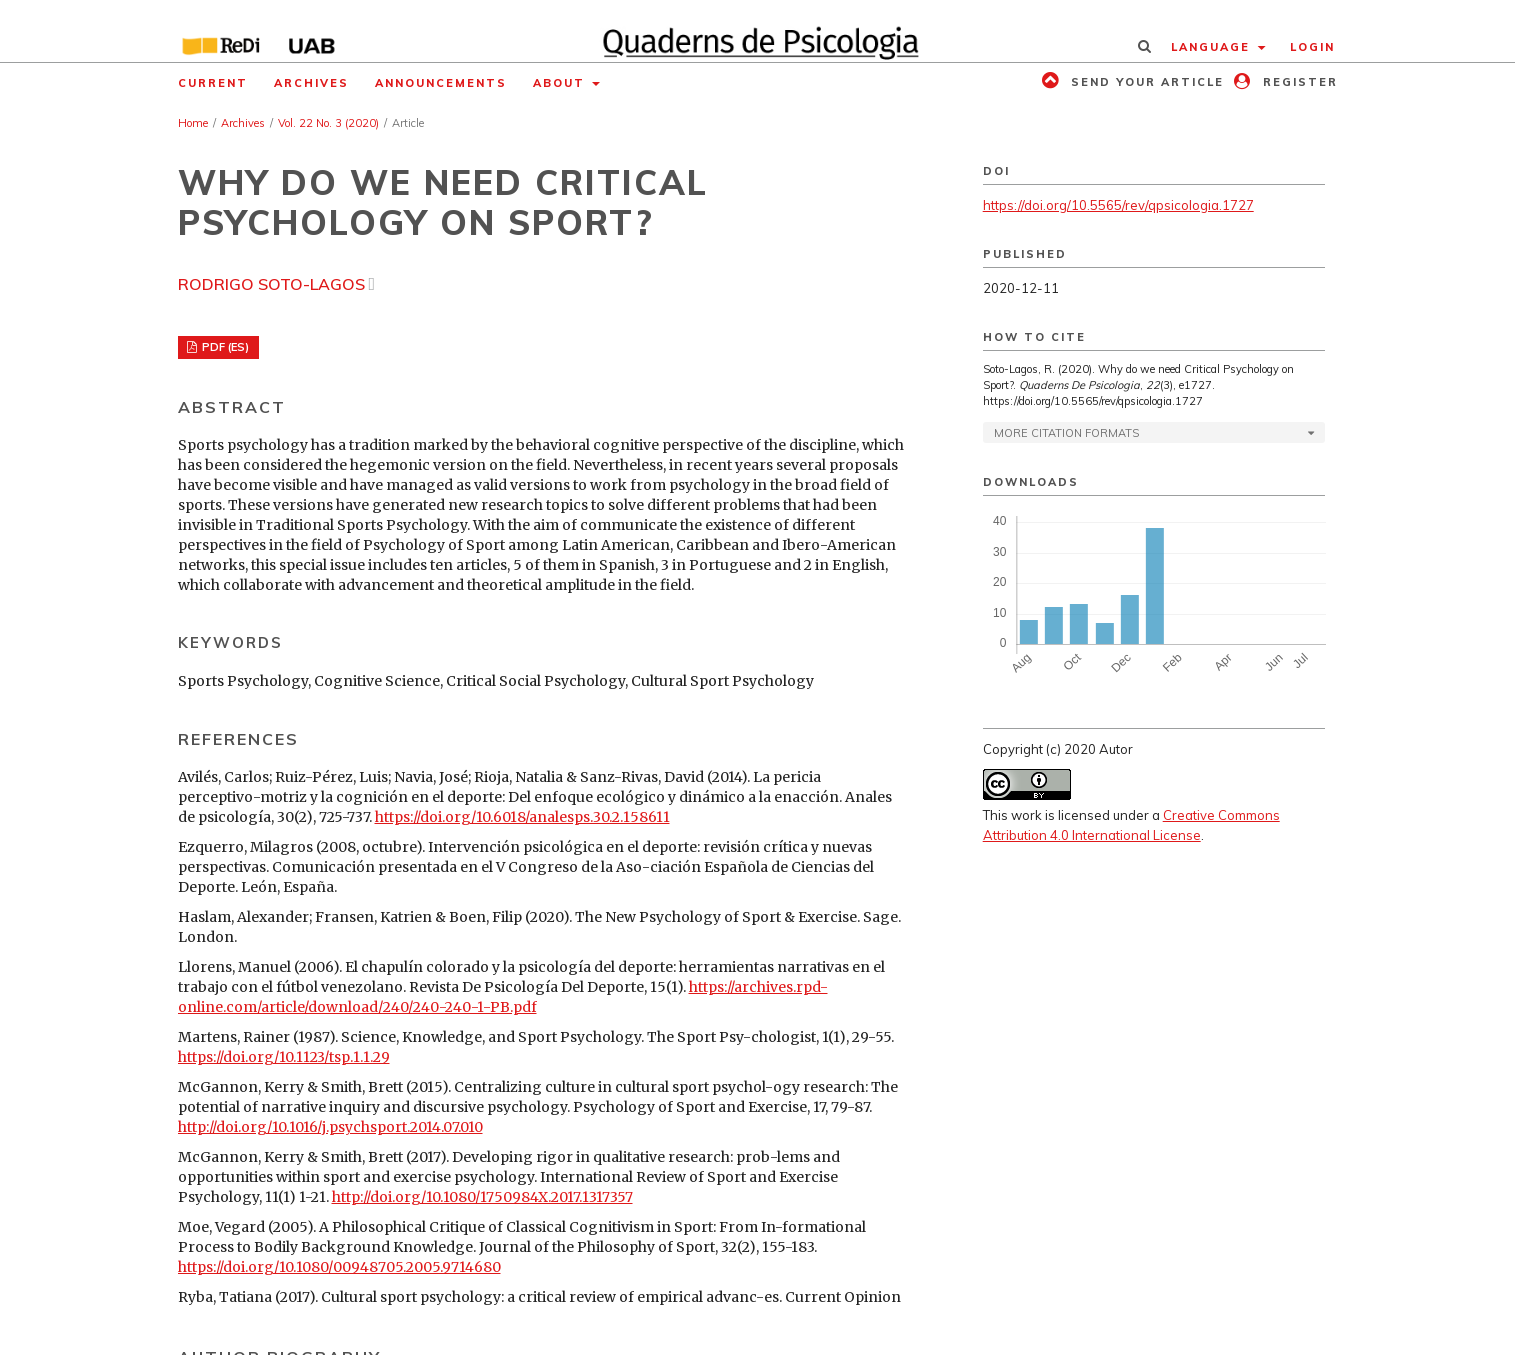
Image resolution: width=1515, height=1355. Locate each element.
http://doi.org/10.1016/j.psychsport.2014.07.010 (330, 1127)
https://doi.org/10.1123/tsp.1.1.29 (284, 1057)
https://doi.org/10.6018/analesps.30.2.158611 (522, 817)
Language (1213, 47)
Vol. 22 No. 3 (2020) (328, 123)
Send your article (1145, 82)
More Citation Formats (1066, 433)
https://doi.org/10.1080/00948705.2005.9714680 (339, 1267)
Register (1298, 82)
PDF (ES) (224, 347)
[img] (757, 31)
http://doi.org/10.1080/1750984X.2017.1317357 (482, 1197)
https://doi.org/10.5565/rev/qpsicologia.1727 (1118, 205)
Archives (311, 83)
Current (213, 83)
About (561, 83)
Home (193, 123)
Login (1312, 47)
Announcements (441, 83)
